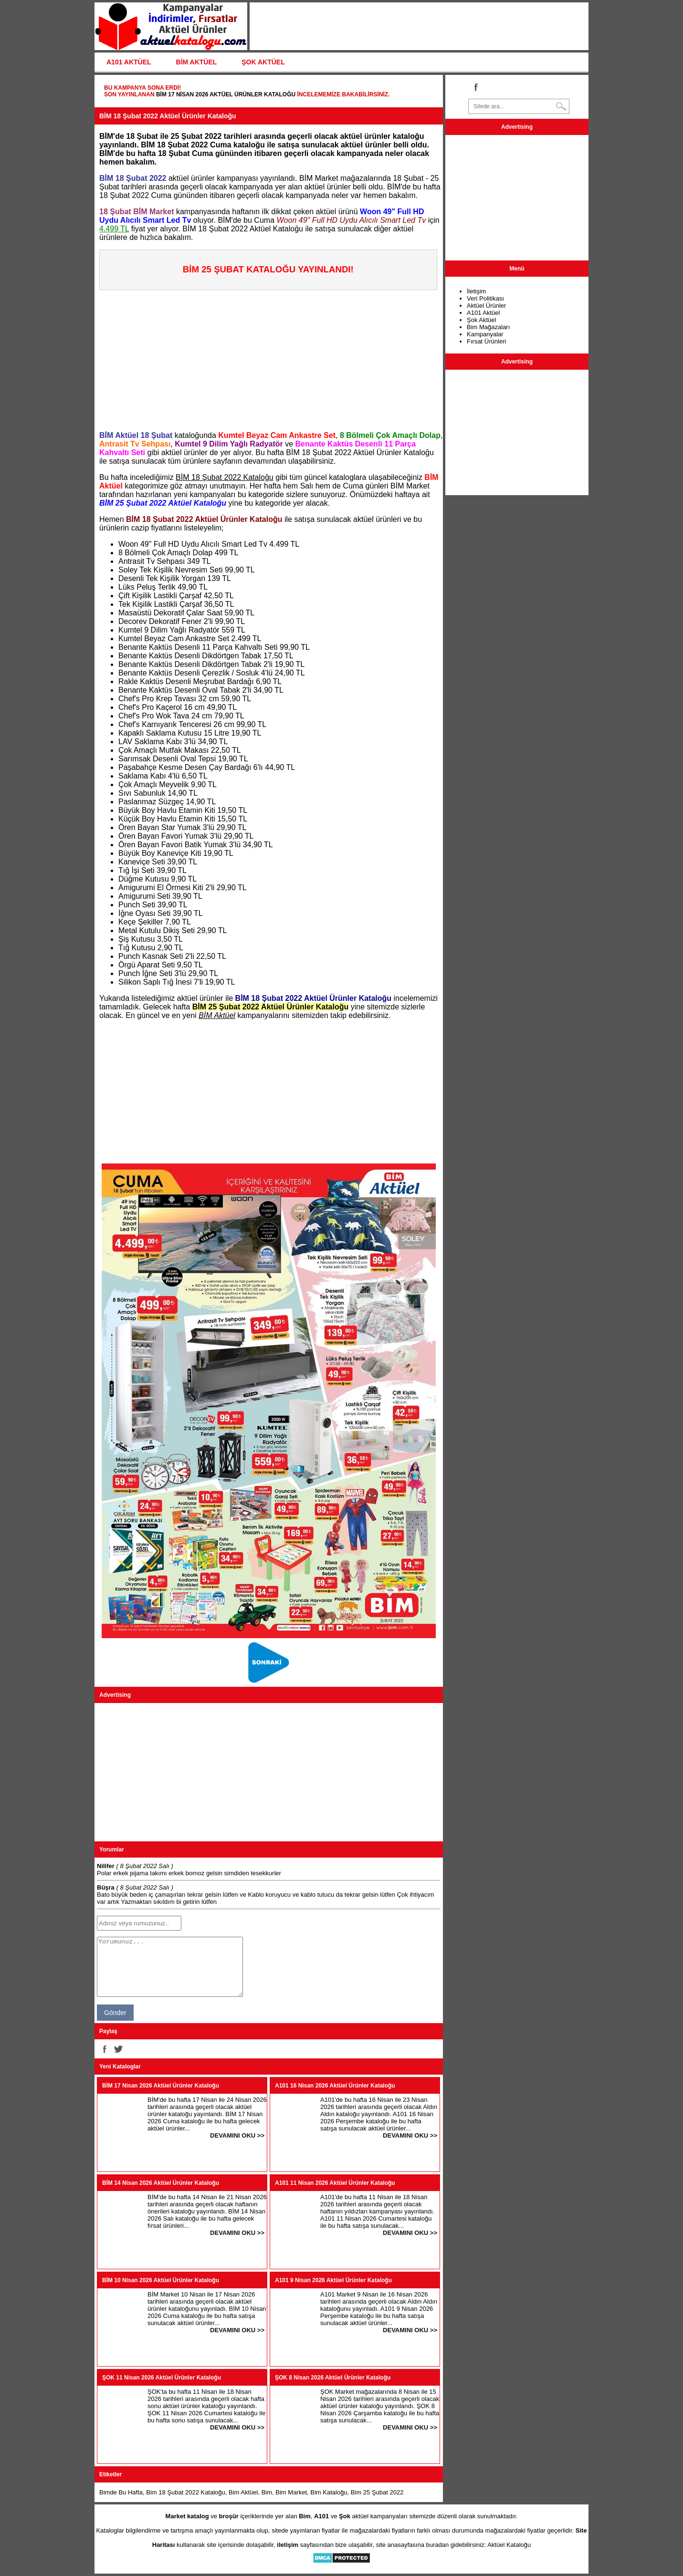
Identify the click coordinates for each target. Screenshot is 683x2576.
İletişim (476, 291)
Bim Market (291, 2492)
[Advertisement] (271, 357)
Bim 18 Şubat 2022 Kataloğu (185, 2492)
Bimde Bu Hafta (121, 2492)
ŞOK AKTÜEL (263, 62)
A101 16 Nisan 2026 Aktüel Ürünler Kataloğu (335, 2085)
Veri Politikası (485, 298)
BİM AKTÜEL (196, 62)
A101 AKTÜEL (128, 62)
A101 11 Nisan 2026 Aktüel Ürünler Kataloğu (335, 2183)
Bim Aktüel (243, 2492)
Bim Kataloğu (328, 2492)
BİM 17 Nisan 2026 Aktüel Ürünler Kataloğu (225, 94)
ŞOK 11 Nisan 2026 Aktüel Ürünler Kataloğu (161, 2377)
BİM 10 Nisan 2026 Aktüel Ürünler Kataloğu (160, 2280)
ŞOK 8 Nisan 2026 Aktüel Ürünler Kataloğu (332, 2377)
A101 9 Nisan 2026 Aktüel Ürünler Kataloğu (333, 2280)
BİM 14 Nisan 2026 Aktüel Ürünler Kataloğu (160, 2183)
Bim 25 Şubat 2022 (377, 2492)
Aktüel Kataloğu (509, 2544)
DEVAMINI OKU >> (237, 2135)
